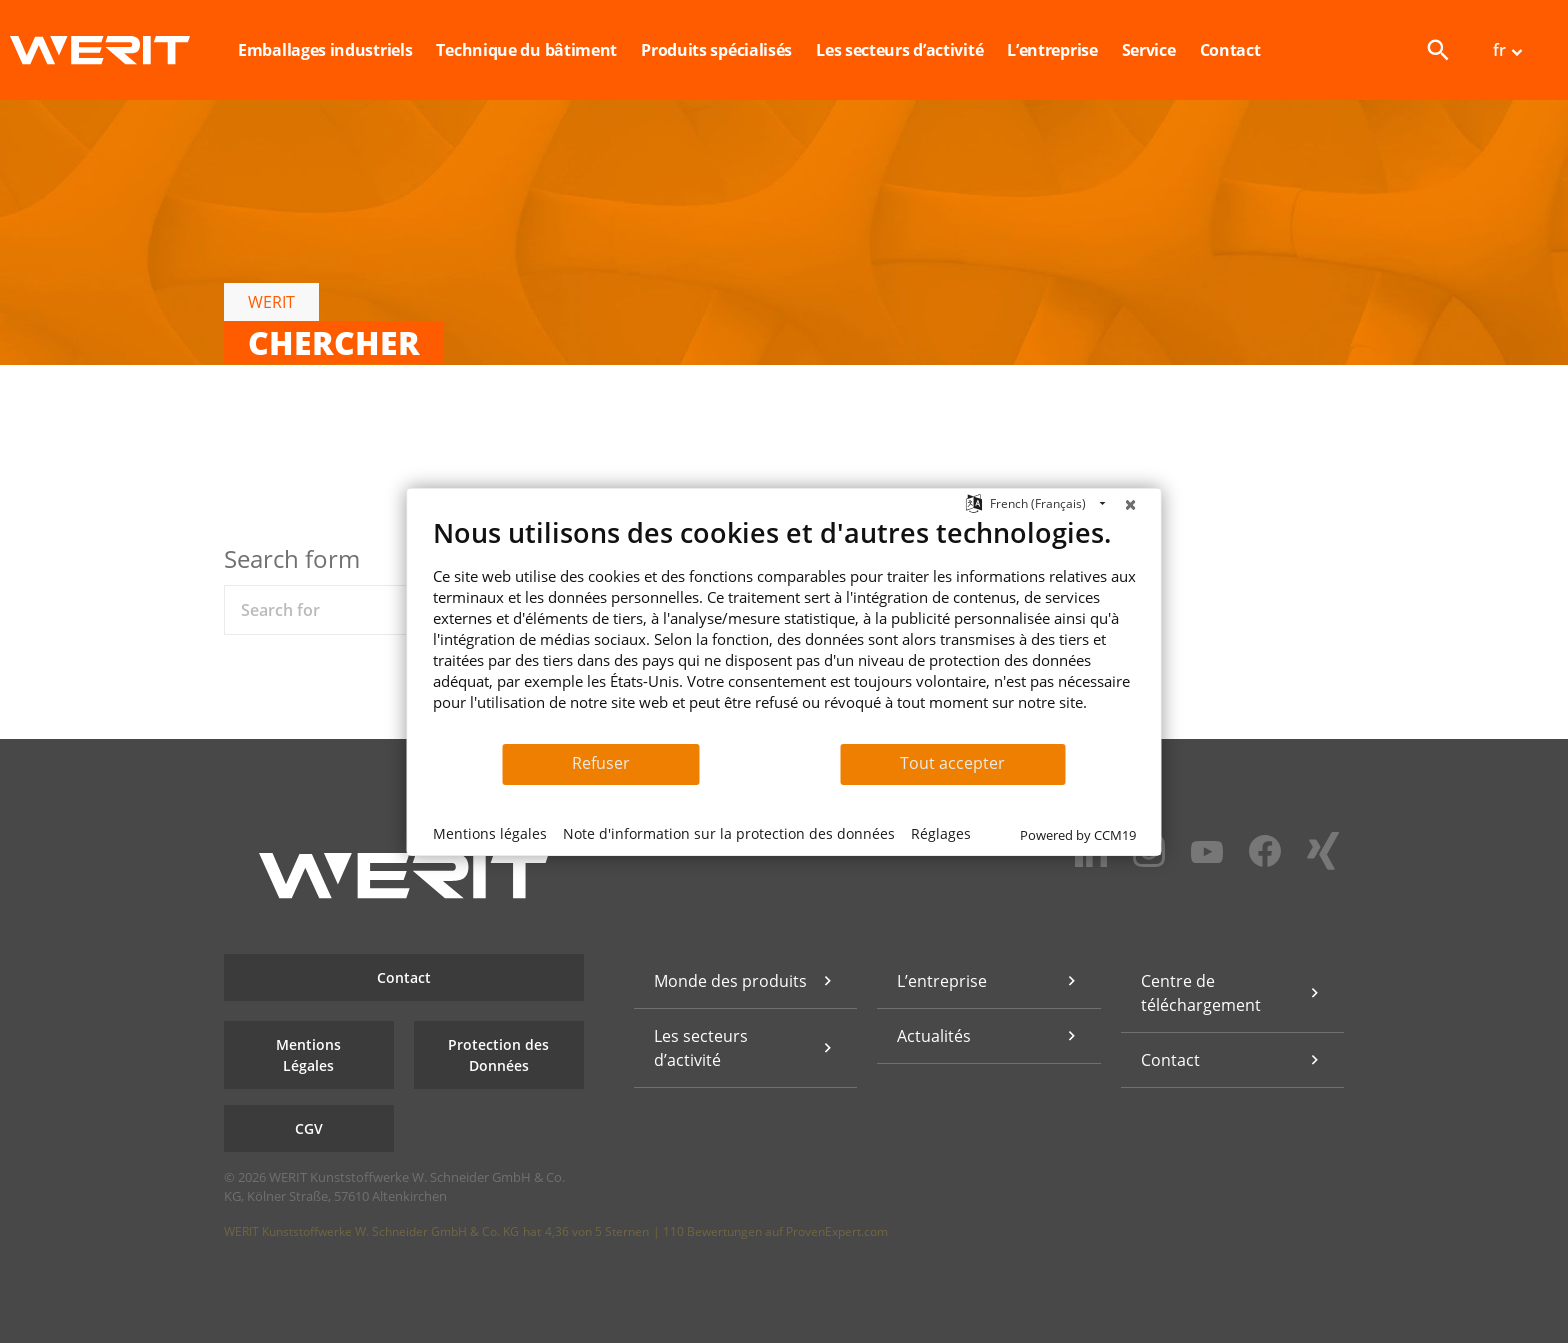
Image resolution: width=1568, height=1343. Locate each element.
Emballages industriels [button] (325, 50)
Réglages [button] (941, 833)
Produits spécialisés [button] (716, 50)
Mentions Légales (308, 1055)
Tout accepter (952, 763)
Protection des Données (498, 1055)
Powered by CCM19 (1078, 835)
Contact (1230, 50)
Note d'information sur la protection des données (729, 833)
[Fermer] (1131, 504)
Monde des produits (730, 981)
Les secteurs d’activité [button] (899, 50)
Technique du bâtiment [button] (526, 50)
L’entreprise (942, 981)
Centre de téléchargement (1201, 993)
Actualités (934, 1036)
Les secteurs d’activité (701, 1048)
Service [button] (1149, 50)
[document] (784, 629)
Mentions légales (490, 833)
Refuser (601, 763)
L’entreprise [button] (1052, 50)
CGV (309, 1128)
